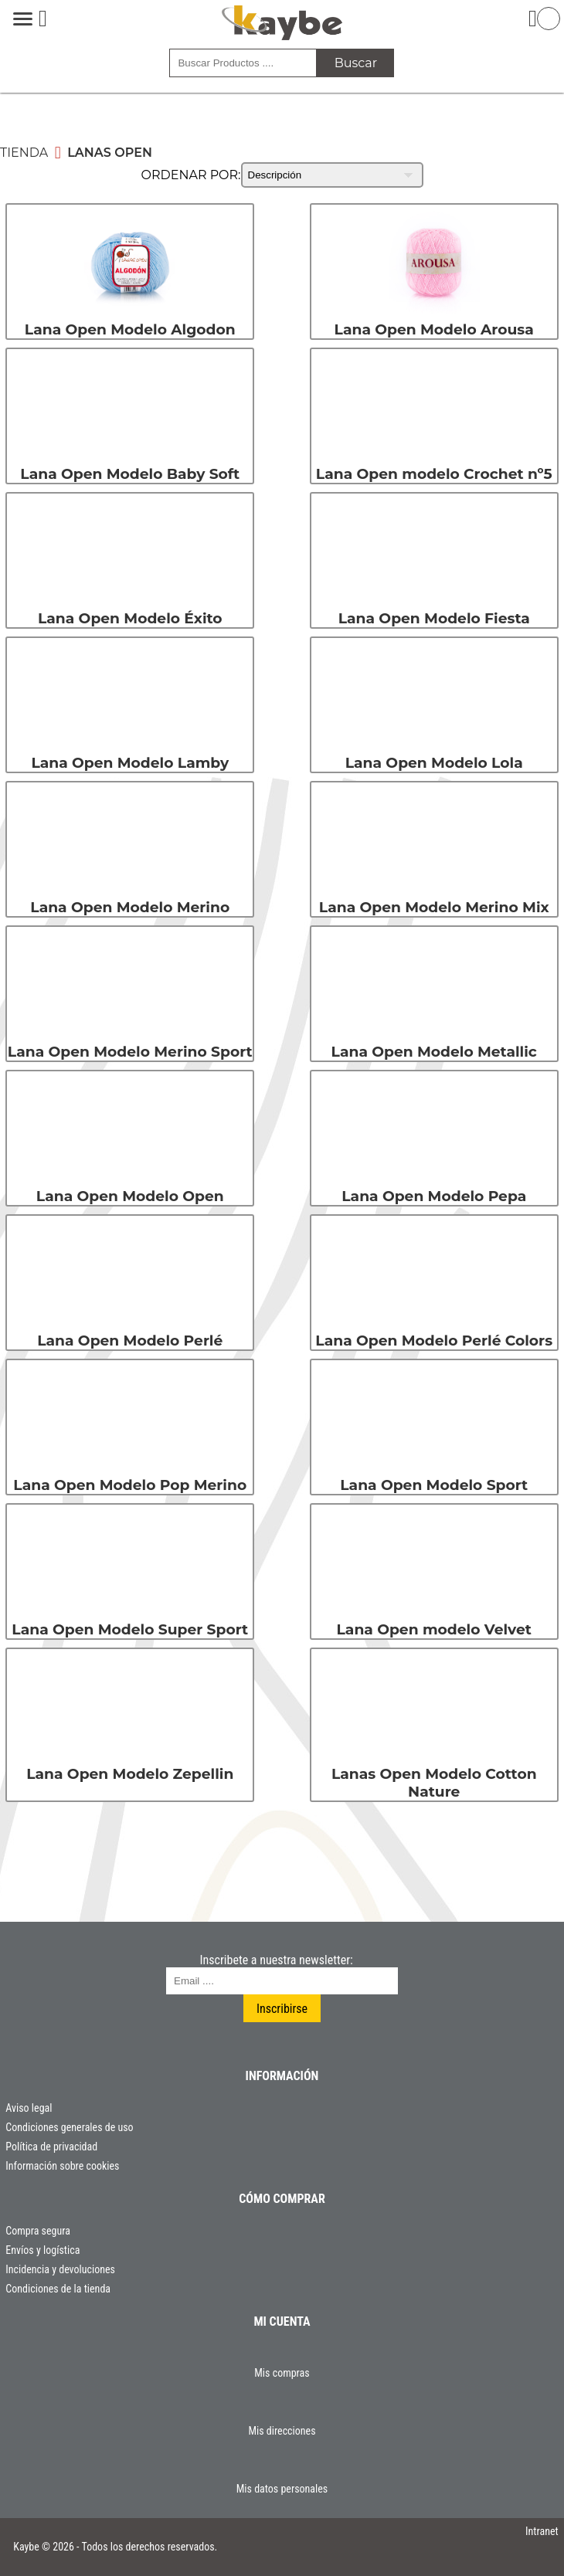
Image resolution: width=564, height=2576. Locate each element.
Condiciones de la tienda (57, 2288)
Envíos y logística (42, 2250)
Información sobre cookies (62, 2166)
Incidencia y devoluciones (60, 2269)
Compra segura (37, 2231)
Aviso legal (28, 2108)
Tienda (24, 152)
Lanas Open (109, 152)
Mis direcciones (281, 2431)
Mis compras (281, 2373)
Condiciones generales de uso (69, 2127)
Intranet (542, 2531)
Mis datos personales (282, 2489)
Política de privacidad (51, 2146)
